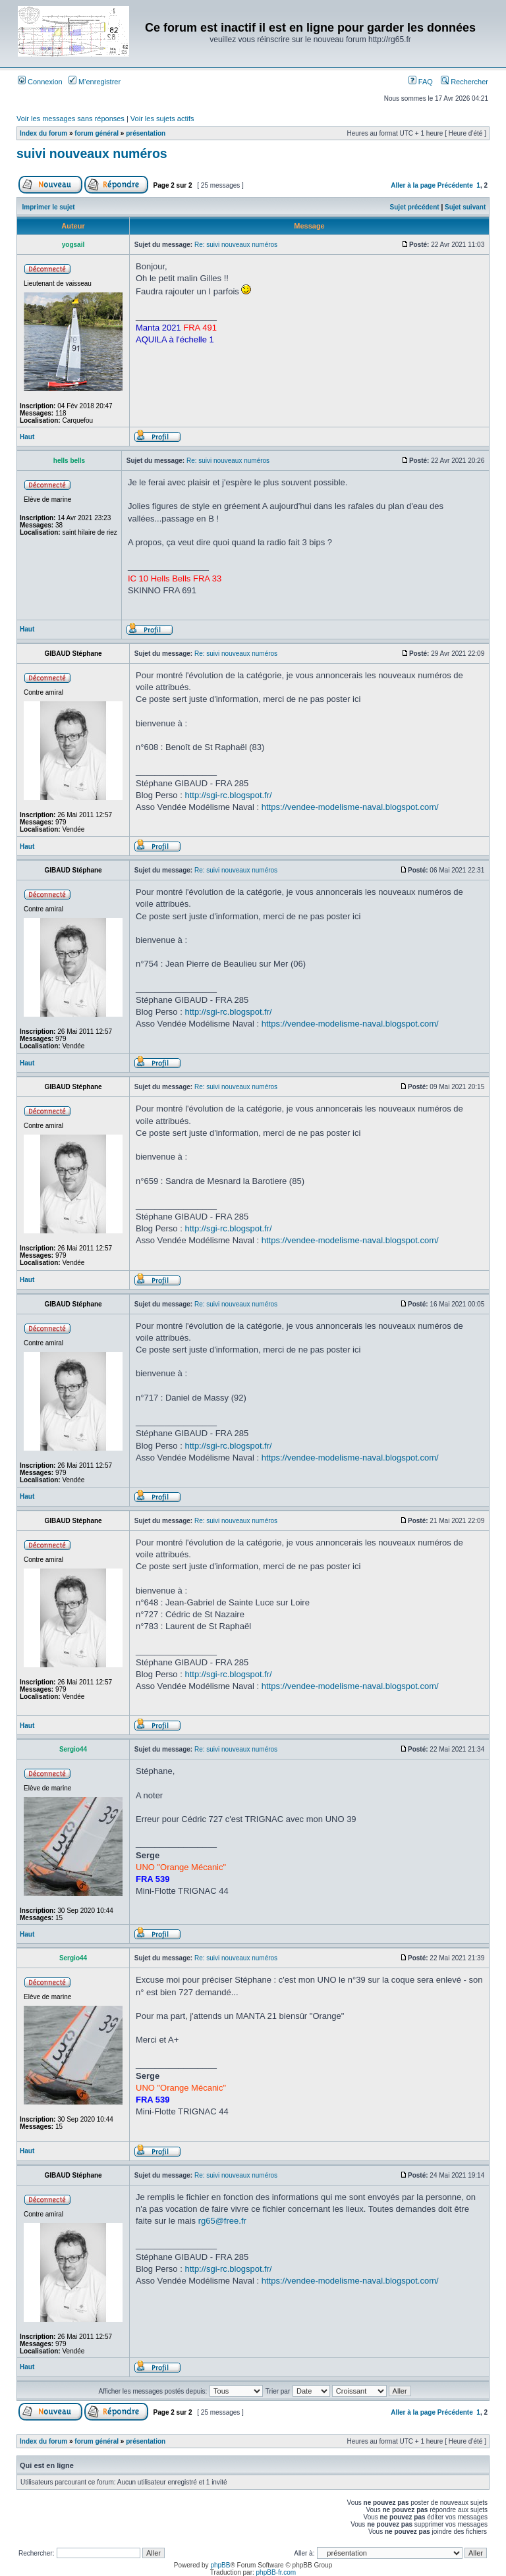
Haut (27, 437)
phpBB (220, 2565)
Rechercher (464, 82)
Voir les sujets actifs (162, 118)
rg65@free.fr (222, 2221)
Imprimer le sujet (48, 207)
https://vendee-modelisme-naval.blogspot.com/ (350, 807)
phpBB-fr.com (276, 2572)
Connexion (40, 82)
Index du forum (43, 133)
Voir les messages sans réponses (70, 118)
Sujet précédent (414, 207)
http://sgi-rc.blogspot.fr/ (227, 795)
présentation (145, 133)
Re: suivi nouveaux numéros (235, 244)
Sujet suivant (465, 207)
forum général (96, 133)
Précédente (455, 185)
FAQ (420, 82)
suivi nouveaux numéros (91, 153)
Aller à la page (413, 185)
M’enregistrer (95, 82)
